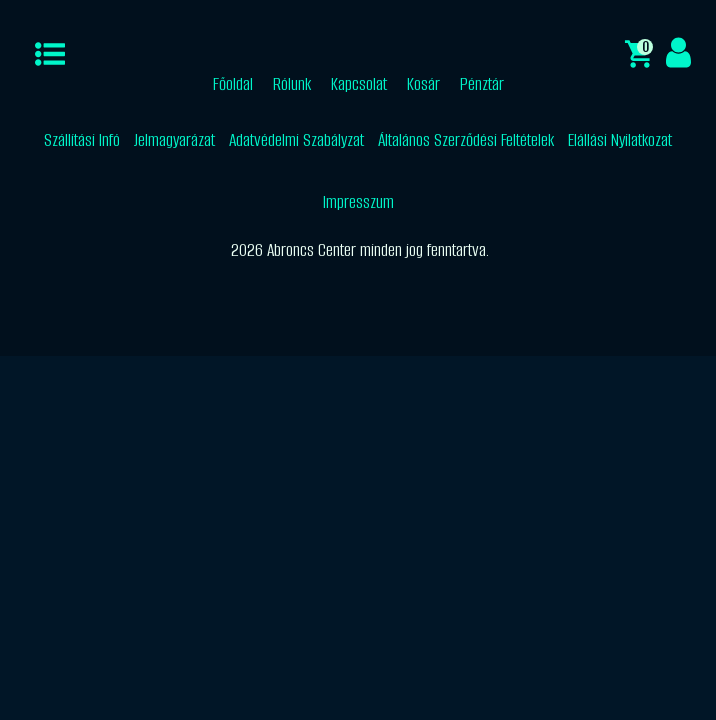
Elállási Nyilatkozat (620, 140)
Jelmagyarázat (174, 140)
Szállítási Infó (82, 140)
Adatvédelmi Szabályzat (296, 140)
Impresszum (358, 202)
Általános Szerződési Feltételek (466, 140)
